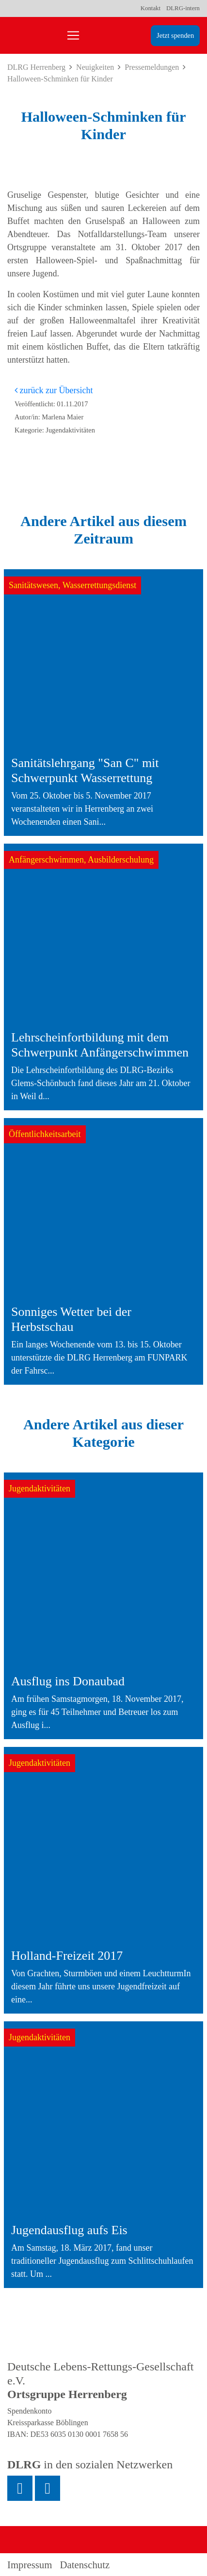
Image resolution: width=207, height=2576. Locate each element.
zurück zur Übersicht (54, 390)
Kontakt (150, 8)
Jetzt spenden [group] (175, 35)
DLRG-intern (183, 8)
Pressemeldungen (152, 67)
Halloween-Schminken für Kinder (60, 79)
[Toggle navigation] (73, 35)
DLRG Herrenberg (36, 67)
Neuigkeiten (95, 67)
